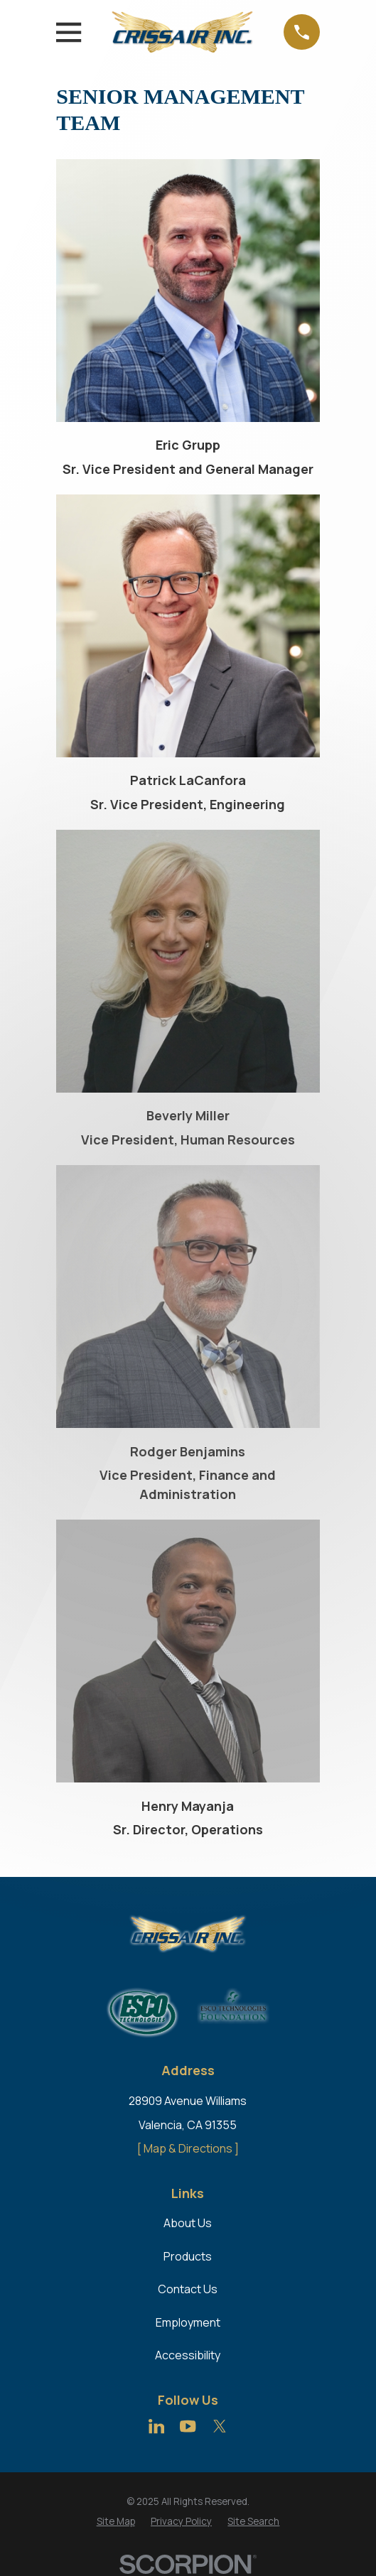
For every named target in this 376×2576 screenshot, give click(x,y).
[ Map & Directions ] (188, 2148)
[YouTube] (187, 2426)
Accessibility (187, 2355)
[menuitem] (116, 2522)
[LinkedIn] (156, 2426)
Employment (188, 2322)
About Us (187, 2223)
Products (187, 2256)
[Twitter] (219, 2426)
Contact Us (187, 2289)
